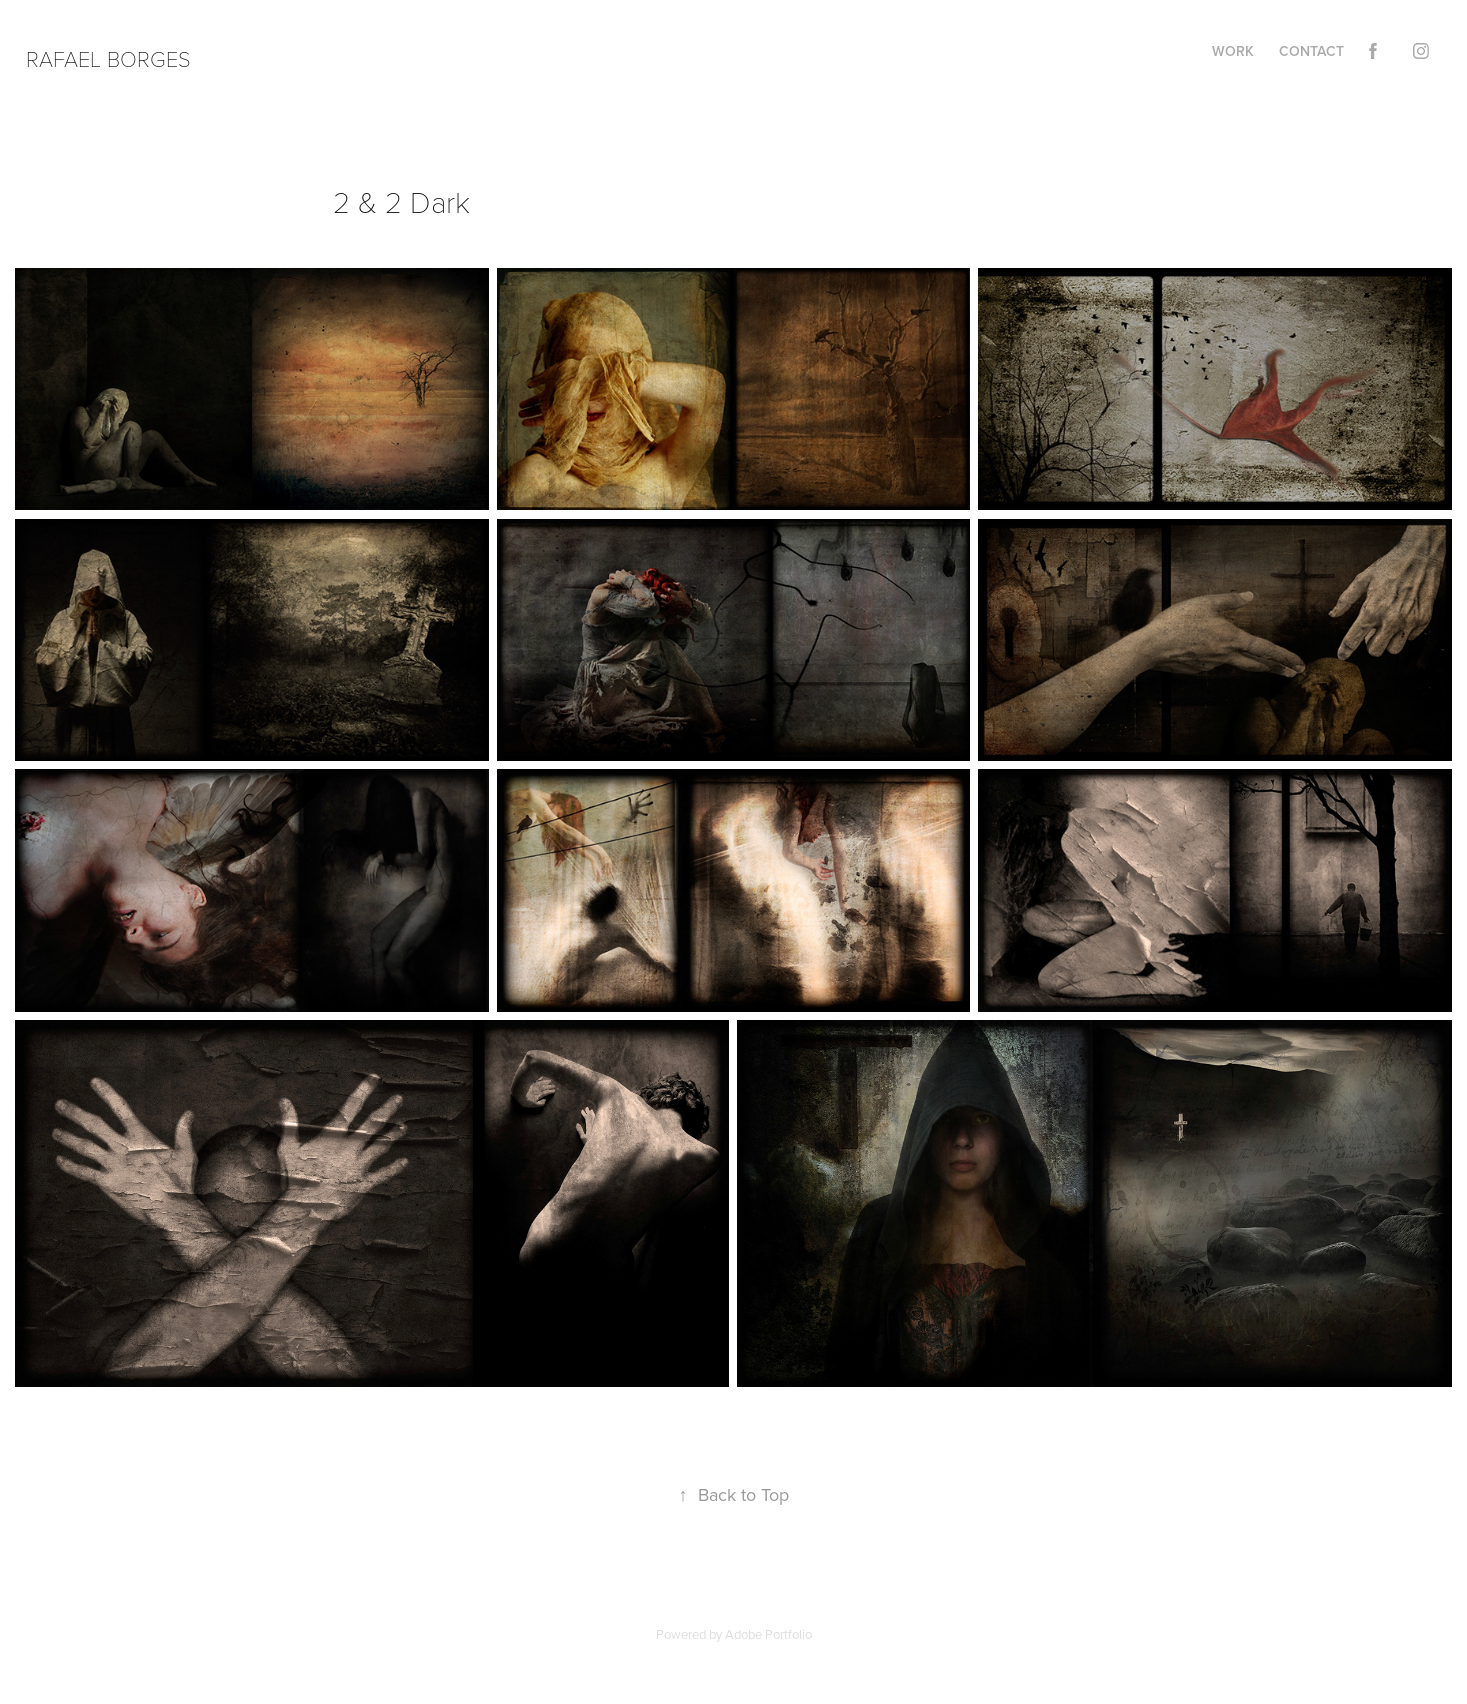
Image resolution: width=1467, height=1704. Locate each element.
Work (1233, 51)
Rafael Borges (108, 58)
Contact (1311, 51)
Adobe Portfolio (768, 1634)
